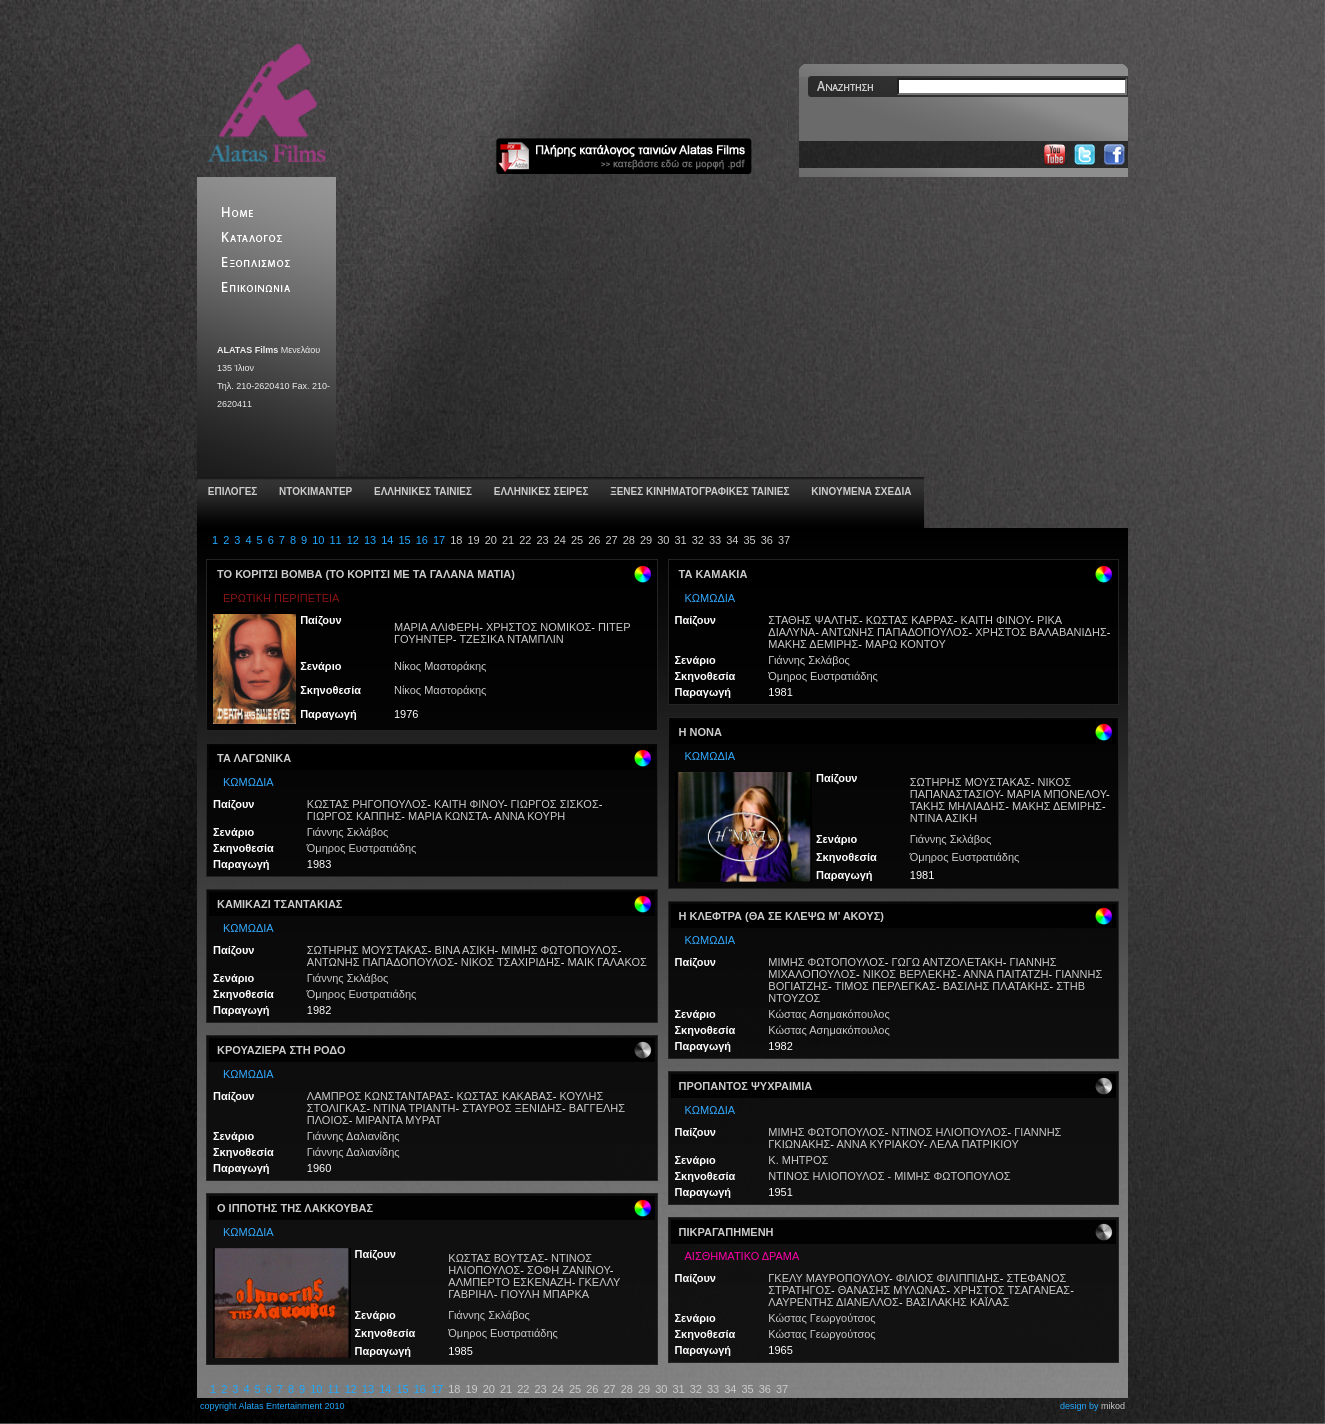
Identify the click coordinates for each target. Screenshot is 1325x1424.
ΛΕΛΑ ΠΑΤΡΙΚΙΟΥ (974, 1144)
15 (404, 540)
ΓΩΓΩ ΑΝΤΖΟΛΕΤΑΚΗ (946, 962)
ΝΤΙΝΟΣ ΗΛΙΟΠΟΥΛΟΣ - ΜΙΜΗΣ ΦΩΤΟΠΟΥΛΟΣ (889, 1176)
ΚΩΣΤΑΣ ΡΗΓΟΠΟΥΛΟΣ (367, 804)
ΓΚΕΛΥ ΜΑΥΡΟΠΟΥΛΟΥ (828, 1278)
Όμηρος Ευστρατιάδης (362, 848)
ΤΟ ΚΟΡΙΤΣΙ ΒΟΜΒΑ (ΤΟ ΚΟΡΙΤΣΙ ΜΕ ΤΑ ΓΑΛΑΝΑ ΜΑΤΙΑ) (366, 574)
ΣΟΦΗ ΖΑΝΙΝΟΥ (568, 1270)
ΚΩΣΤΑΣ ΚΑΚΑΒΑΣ (504, 1096)
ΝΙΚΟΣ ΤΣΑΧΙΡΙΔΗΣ (511, 962)
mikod (1113, 1406)
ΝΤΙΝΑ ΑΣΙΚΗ (943, 818)
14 (387, 540)
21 (508, 540)
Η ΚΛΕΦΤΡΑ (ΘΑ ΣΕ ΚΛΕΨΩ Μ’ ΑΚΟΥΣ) (781, 916)
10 (318, 540)
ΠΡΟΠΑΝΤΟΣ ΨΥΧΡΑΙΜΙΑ (746, 1086)
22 (525, 540)
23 (542, 540)
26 (594, 540)
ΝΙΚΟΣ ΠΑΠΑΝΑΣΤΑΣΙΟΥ (990, 788)
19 (473, 540)
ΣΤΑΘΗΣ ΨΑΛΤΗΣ (813, 620)
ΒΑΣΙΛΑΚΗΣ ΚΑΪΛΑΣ (958, 1302)
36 (767, 540)
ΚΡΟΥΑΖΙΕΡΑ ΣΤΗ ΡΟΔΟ (281, 1050)
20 (491, 540)
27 (611, 540)
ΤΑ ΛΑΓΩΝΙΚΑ (254, 758)
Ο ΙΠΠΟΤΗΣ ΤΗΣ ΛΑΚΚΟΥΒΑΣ (295, 1208)
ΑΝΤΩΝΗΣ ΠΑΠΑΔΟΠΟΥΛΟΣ (380, 962)
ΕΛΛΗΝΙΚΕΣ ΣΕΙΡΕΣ (539, 491)
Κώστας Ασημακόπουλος (828, 1014)
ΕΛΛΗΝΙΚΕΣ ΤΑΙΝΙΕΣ (421, 491)
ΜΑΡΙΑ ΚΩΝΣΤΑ (448, 816)
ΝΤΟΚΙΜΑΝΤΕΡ (314, 491)
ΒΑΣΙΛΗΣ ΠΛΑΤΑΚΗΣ (996, 986)
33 (715, 540)
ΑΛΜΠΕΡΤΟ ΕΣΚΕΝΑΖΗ (509, 1282)
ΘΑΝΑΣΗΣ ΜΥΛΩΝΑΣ (892, 1290)
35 (749, 540)
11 (335, 540)
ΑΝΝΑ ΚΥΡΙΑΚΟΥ (879, 1144)
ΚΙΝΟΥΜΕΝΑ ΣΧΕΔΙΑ (859, 491)
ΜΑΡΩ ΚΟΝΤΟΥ (905, 644)
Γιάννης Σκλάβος (348, 832)
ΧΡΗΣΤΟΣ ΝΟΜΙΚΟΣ (538, 627)
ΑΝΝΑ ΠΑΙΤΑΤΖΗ (1005, 974)
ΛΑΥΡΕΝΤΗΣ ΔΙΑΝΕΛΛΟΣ (833, 1302)
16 (422, 540)
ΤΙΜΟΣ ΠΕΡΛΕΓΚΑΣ (885, 986)
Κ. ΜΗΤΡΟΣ (798, 1160)
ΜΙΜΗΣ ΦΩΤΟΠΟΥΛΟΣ (559, 950)
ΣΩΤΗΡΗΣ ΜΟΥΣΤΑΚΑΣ (367, 950)
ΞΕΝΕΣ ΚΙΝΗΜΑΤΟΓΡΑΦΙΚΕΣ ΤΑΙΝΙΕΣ (698, 491)
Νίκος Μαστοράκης (440, 666)
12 (353, 540)
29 (646, 540)
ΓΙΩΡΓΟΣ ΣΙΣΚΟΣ (555, 804)
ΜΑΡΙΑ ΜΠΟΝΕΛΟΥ (1056, 794)
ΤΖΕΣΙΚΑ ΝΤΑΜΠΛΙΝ (511, 639)
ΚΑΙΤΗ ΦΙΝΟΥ (469, 804)
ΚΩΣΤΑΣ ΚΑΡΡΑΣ (910, 620)
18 (456, 540)
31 (680, 540)
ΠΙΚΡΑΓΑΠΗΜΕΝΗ (726, 1232)
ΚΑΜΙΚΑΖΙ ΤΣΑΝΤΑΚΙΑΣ (279, 904)
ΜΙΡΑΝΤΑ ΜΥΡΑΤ (399, 1120)
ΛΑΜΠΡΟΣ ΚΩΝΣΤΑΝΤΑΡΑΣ (378, 1096)
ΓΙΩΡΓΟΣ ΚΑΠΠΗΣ (354, 816)
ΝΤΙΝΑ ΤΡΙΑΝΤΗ (414, 1108)
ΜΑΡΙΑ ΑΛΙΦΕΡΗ (436, 627)
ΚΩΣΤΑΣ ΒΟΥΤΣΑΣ (496, 1258)
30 (663, 540)
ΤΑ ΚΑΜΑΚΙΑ (713, 574)
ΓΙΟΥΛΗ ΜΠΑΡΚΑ (544, 1294)
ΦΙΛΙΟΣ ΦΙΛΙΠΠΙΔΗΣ (948, 1278)
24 (560, 540)
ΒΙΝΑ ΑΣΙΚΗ (465, 950)
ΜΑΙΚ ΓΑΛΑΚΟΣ (606, 962)
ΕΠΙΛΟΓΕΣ (231, 491)
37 (784, 540)
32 (698, 540)
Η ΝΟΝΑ (700, 732)
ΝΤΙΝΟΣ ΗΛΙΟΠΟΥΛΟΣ (520, 1264)
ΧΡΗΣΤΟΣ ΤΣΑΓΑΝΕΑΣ (1011, 1290)
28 (629, 540)
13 (370, 540)
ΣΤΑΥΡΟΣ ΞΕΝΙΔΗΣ (512, 1108)
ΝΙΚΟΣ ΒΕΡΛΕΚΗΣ (910, 974)
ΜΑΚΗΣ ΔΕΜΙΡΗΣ (813, 644)
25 (577, 540)
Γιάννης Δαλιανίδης (353, 1136)
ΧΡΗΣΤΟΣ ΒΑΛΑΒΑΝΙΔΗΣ (1040, 632)
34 (732, 540)
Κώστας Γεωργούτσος (821, 1318)
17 (439, 540)
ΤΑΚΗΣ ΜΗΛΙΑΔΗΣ (957, 806)
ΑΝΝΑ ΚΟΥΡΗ (529, 816)
